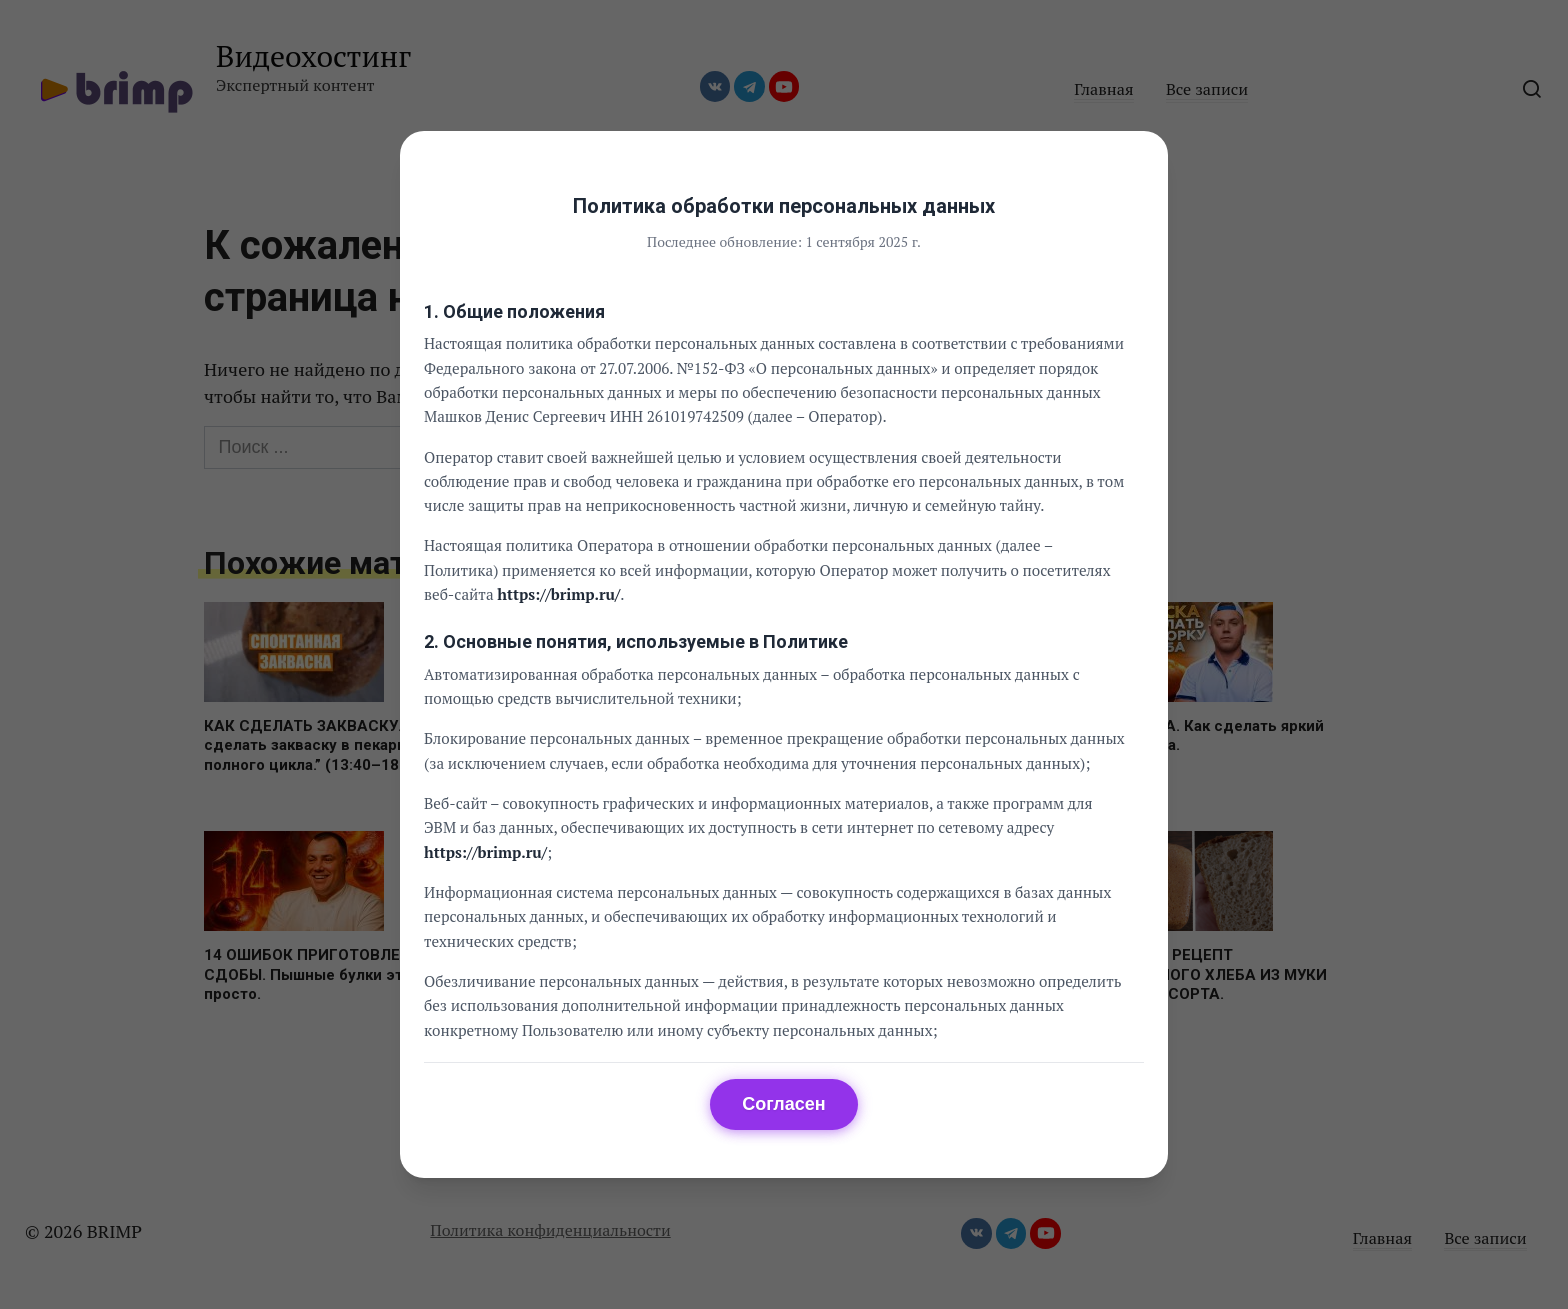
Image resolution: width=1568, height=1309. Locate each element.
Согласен (783, 1104)
